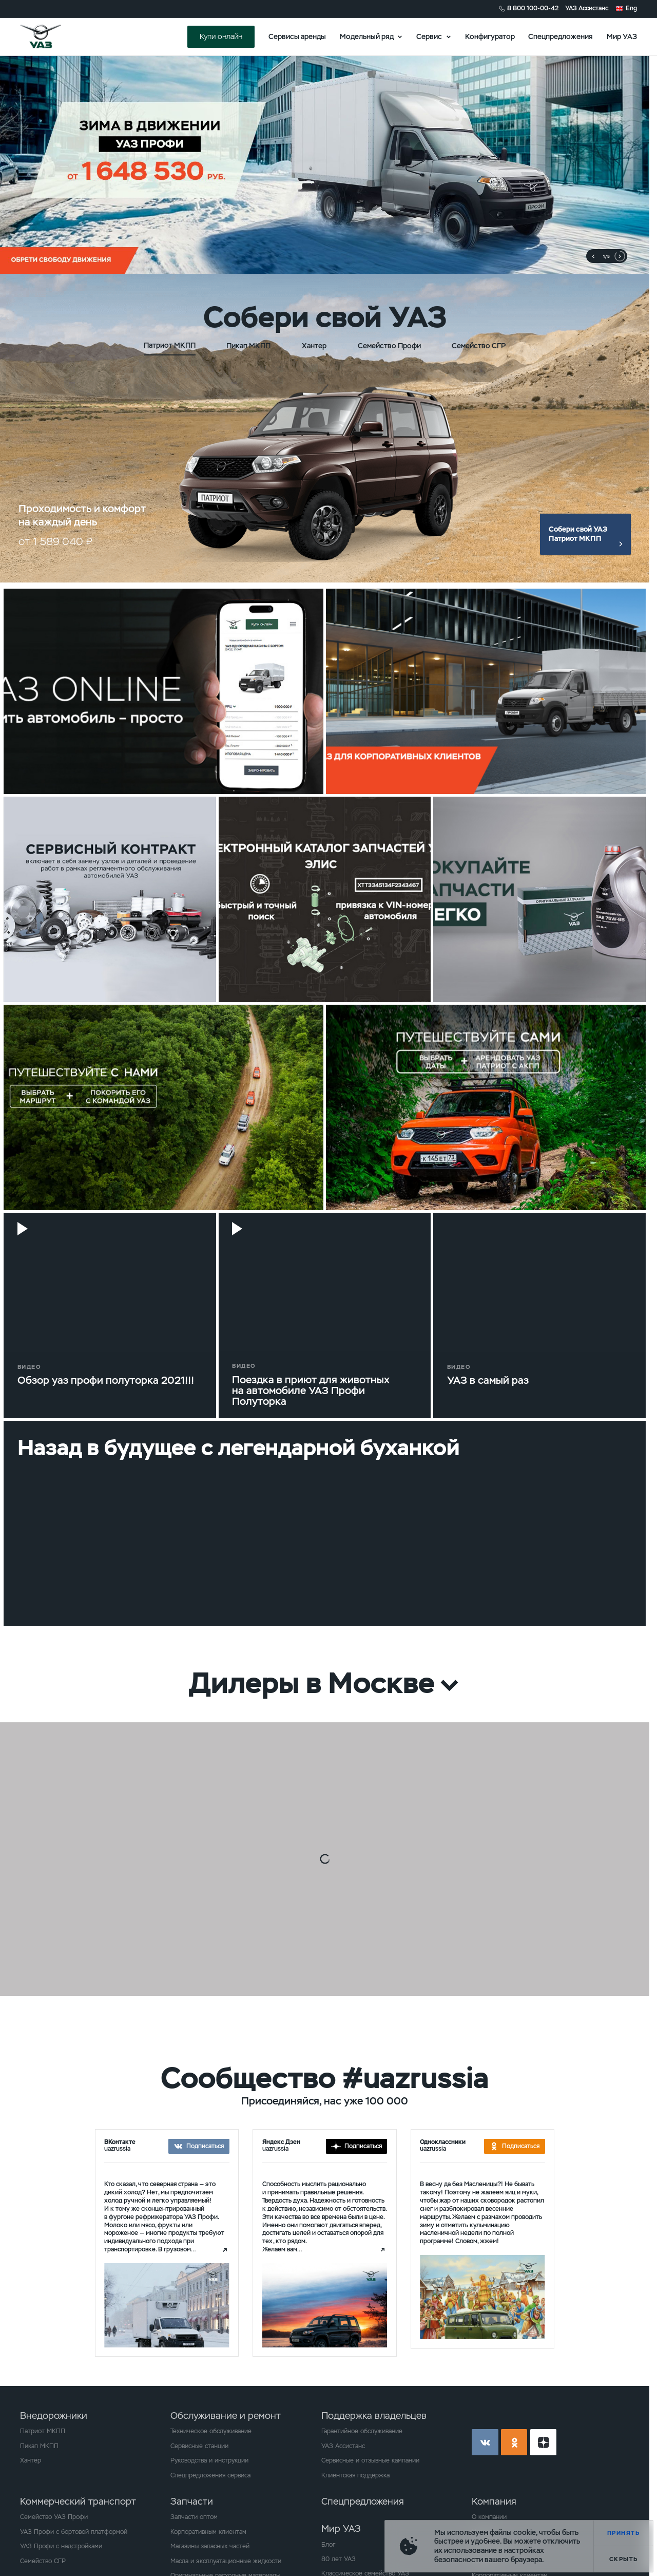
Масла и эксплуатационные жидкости (225, 2561)
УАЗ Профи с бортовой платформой (73, 2532)
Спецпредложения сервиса (210, 2475)
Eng (631, 8)
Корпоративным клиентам (208, 2532)
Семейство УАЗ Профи (54, 2517)
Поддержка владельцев (374, 2415)
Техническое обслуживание (211, 2431)
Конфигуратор (490, 36)
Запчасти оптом (194, 2517)
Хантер (30, 2460)
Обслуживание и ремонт (225, 2415)
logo (52, 36)
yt (543, 2442)
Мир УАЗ (622, 36)
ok (514, 2442)
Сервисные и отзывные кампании (370, 2460)
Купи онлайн (221, 36)
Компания (494, 2501)
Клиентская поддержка (355, 2475)
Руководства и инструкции (209, 2460)
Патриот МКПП (42, 2431)
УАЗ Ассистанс (586, 8)
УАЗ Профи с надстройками (61, 2546)
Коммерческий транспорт (78, 2501)
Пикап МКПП (39, 2446)
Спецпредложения (560, 36)
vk (485, 2442)
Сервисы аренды (297, 36)
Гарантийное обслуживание (361, 2431)
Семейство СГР (43, 2561)
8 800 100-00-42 (532, 8)
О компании (489, 2517)
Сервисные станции (199, 2446)
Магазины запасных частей (209, 2546)
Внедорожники (53, 2415)
